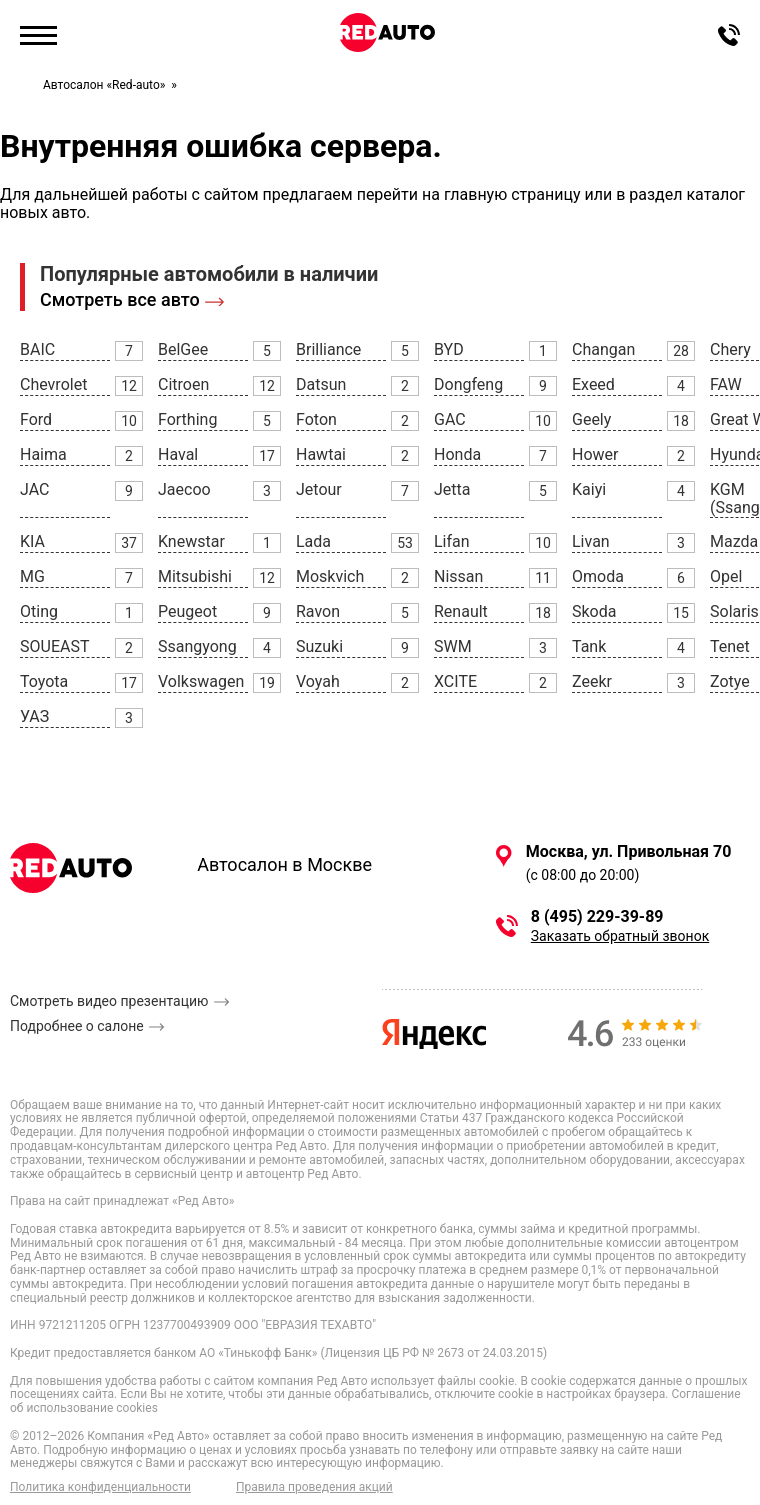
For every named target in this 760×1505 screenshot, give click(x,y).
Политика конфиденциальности (100, 1487)
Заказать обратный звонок (620, 936)
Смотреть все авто (120, 299)
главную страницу (512, 194)
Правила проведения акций (314, 1487)
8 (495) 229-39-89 (597, 917)
